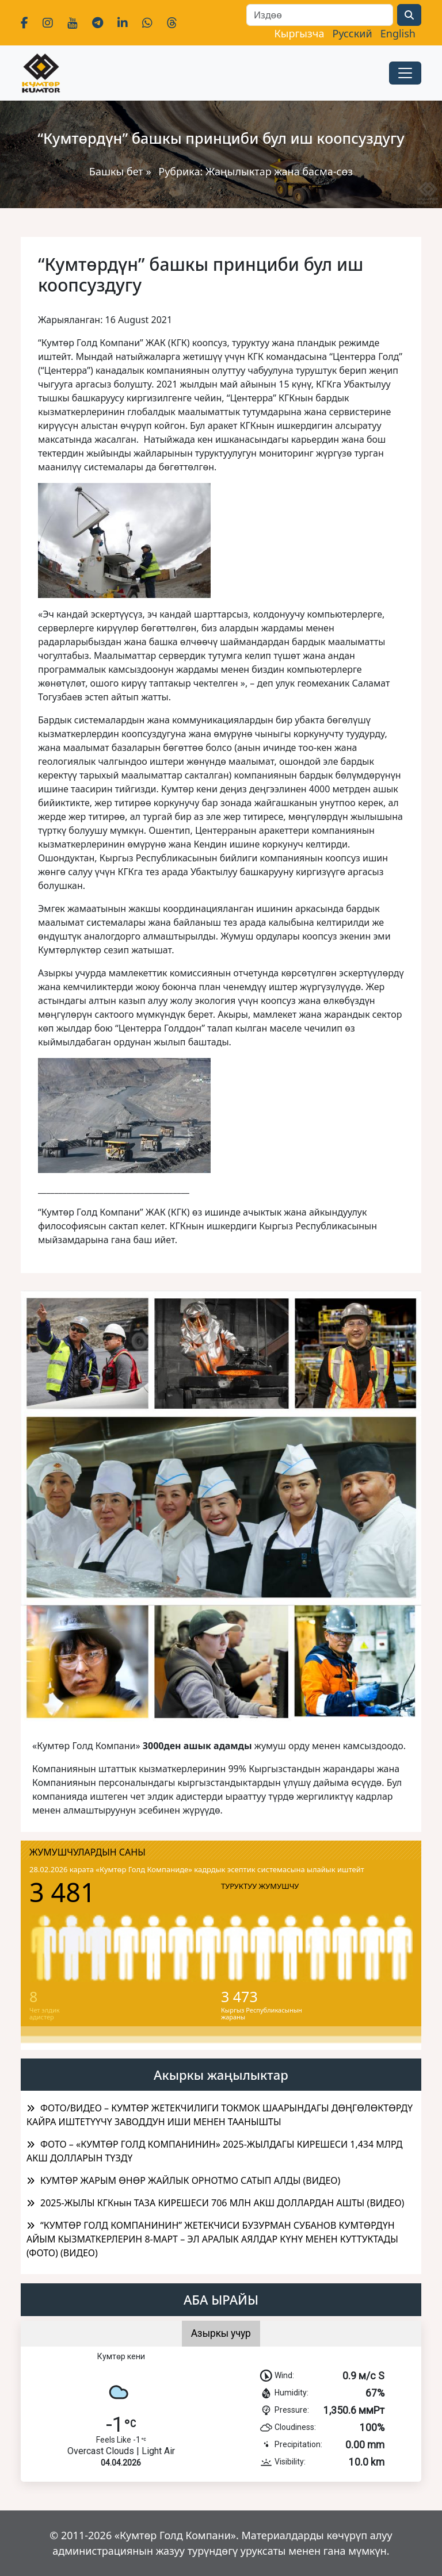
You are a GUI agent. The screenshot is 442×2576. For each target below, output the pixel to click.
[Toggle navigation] (405, 73)
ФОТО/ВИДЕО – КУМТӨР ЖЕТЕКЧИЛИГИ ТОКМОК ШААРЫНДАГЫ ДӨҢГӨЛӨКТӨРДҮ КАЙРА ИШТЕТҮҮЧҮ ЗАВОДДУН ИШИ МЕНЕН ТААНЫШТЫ (219, 2115)
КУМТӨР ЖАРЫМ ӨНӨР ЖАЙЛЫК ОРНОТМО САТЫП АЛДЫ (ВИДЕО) (190, 2180)
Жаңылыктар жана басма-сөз (279, 171)
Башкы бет (117, 171)
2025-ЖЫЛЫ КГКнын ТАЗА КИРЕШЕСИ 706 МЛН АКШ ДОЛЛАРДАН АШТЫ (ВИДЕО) (222, 2202)
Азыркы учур (221, 2333)
